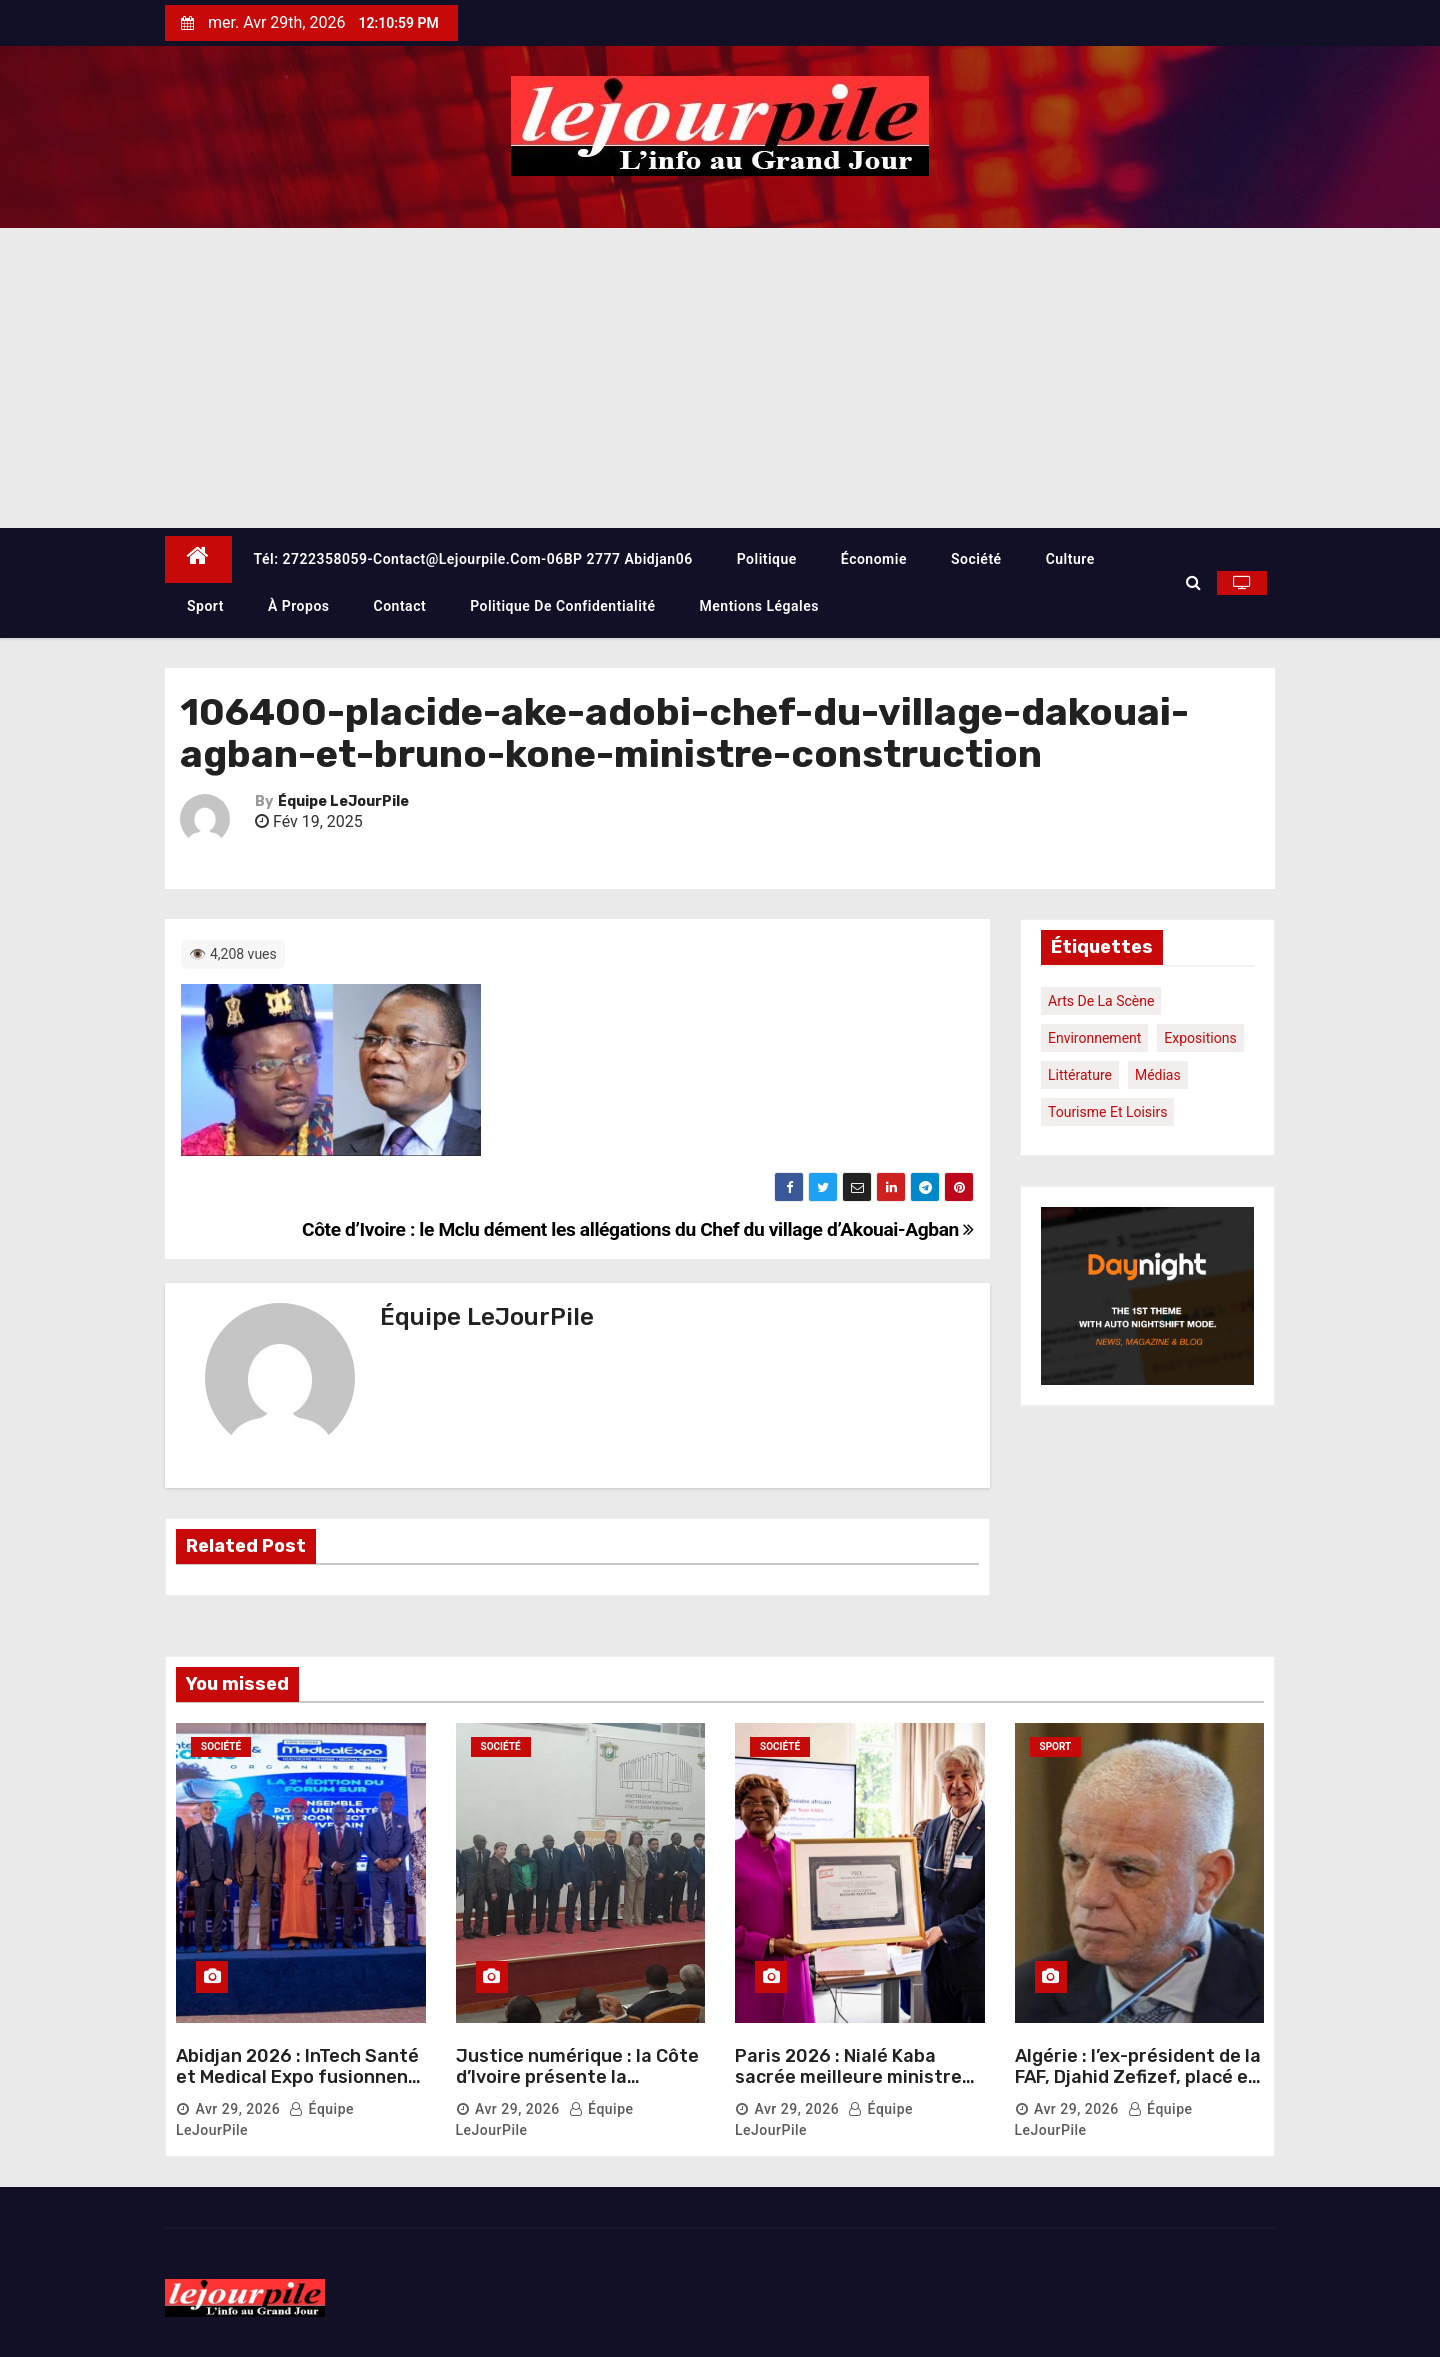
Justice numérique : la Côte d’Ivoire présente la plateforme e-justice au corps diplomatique (577, 2088)
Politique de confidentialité (562, 606)
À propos (299, 606)
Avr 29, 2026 (237, 2109)
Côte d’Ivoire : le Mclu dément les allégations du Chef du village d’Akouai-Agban (638, 1229)
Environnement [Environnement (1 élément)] (1094, 1038)
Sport (205, 606)
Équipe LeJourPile (343, 801)
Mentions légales (759, 606)
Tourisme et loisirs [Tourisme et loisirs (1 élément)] (1107, 1112)
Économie (874, 559)
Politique (767, 559)
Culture (1070, 559)
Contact (400, 606)
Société (976, 559)
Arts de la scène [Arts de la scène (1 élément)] (1101, 1001)
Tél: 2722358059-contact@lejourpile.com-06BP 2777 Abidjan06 (473, 559)
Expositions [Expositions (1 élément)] (1200, 1038)
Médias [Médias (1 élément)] (1158, 1075)
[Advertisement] (720, 378)
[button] (1193, 582)
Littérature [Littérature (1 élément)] (1080, 1075)
